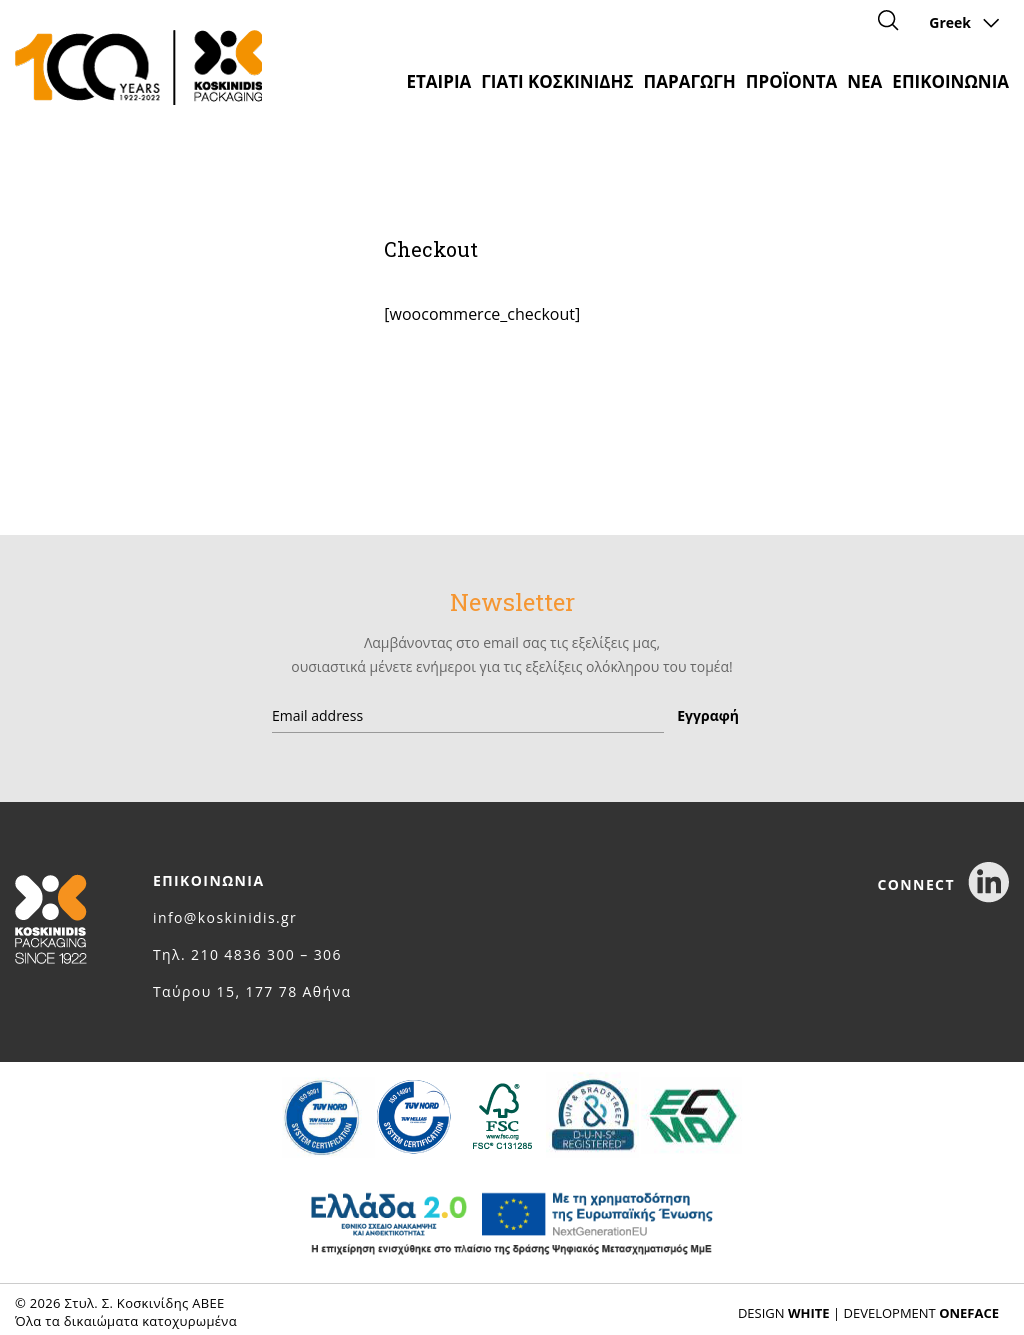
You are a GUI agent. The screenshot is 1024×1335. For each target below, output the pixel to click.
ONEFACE (969, 1313)
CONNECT (943, 884)
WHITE (809, 1313)
